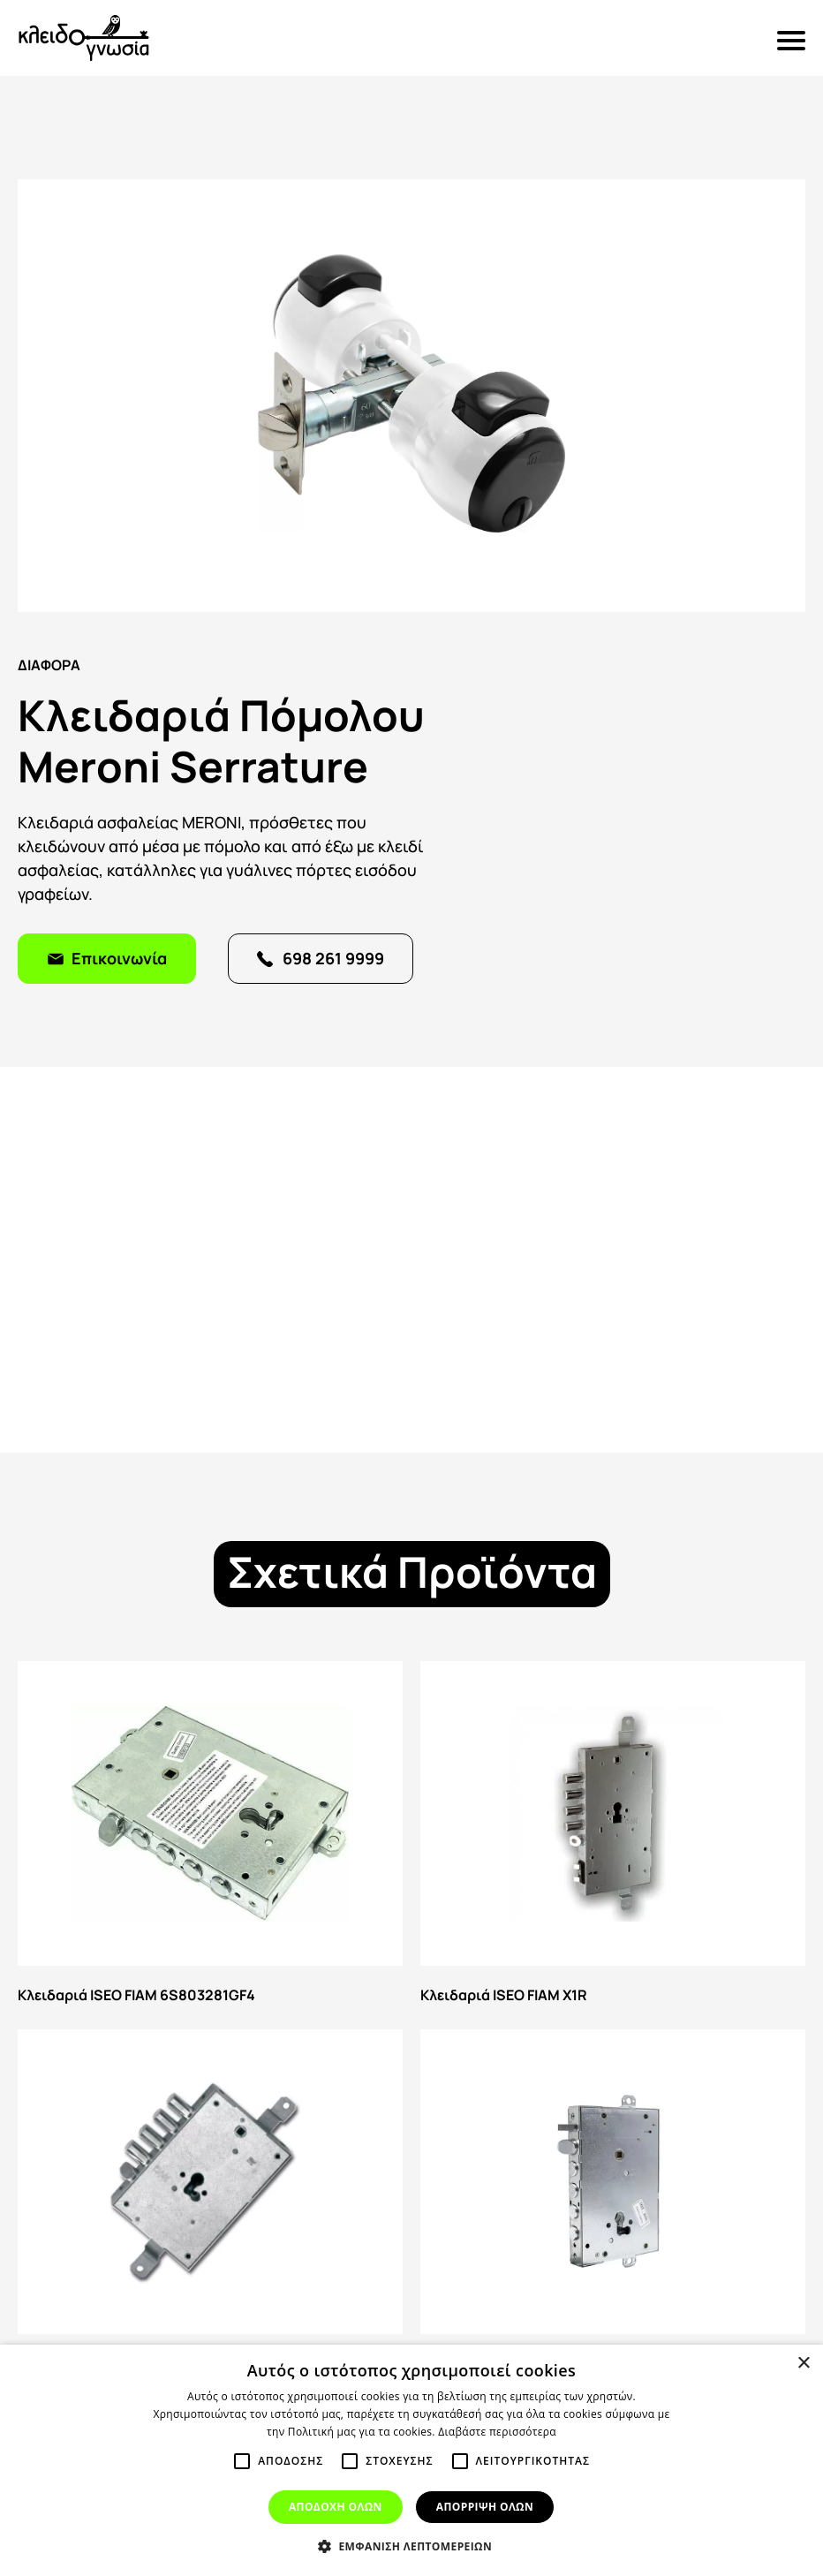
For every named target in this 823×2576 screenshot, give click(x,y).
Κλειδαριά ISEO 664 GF (612, 2204)
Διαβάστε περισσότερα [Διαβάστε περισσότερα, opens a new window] (497, 2431)
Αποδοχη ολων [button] (335, 2506)
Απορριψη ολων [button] (484, 2506)
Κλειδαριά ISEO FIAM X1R (612, 1836)
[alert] (411, 2460)
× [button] (803, 2363)
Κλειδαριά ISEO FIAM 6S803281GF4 (210, 1836)
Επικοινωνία (119, 957)
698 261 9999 (333, 957)
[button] (411, 2546)
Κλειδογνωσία (84, 38)
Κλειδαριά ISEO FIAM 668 (210, 2204)
